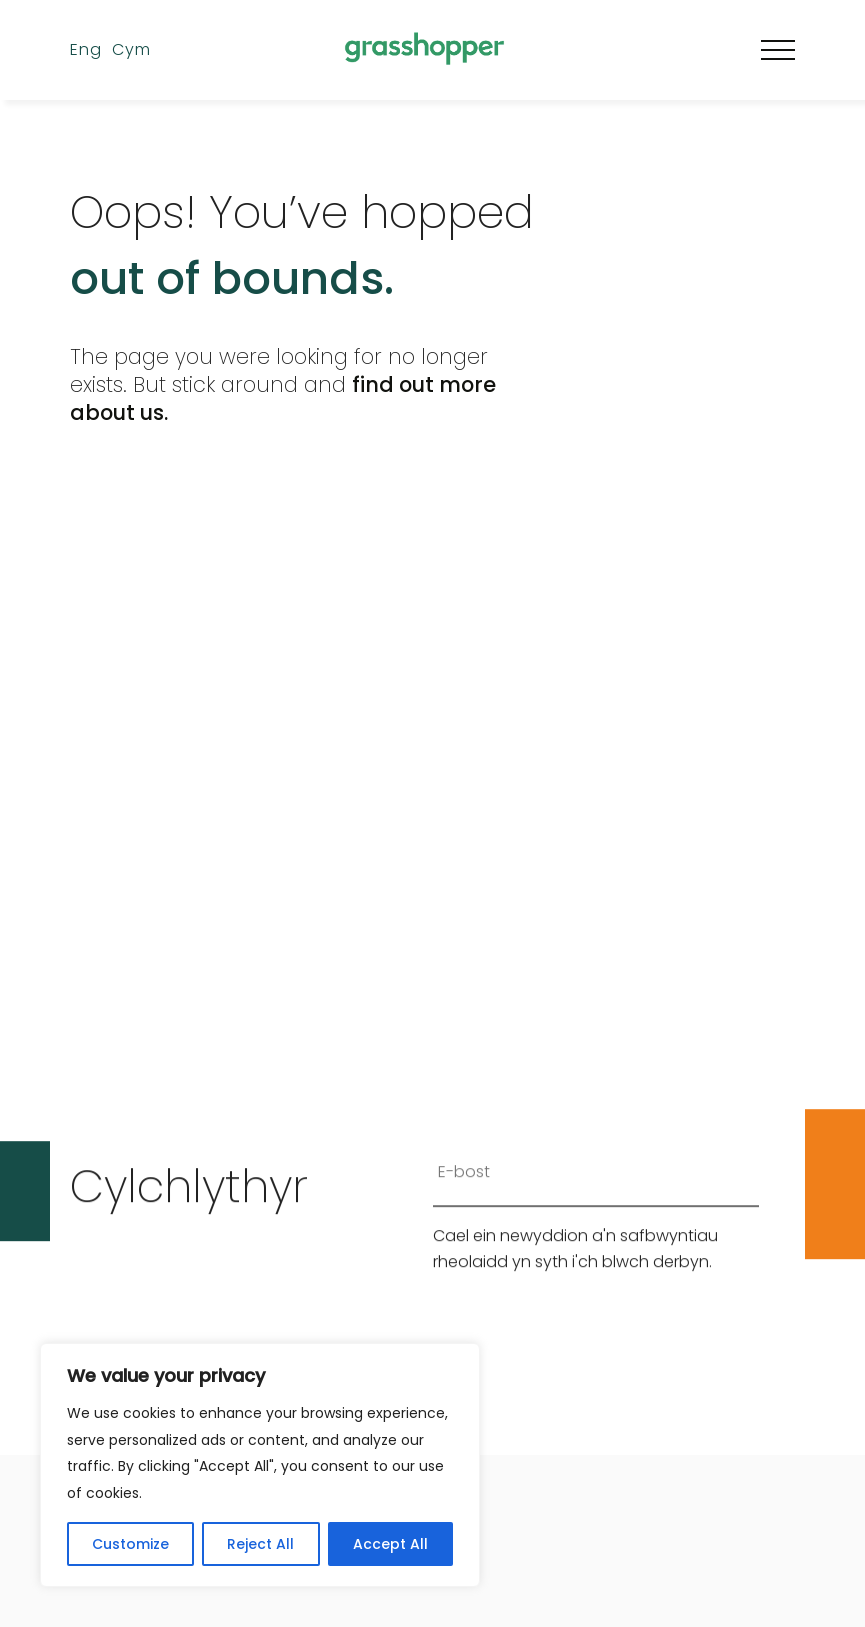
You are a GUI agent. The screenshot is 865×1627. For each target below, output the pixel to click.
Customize (130, 1544)
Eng (86, 49)
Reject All (260, 1544)
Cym (131, 49)
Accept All (390, 1544)
